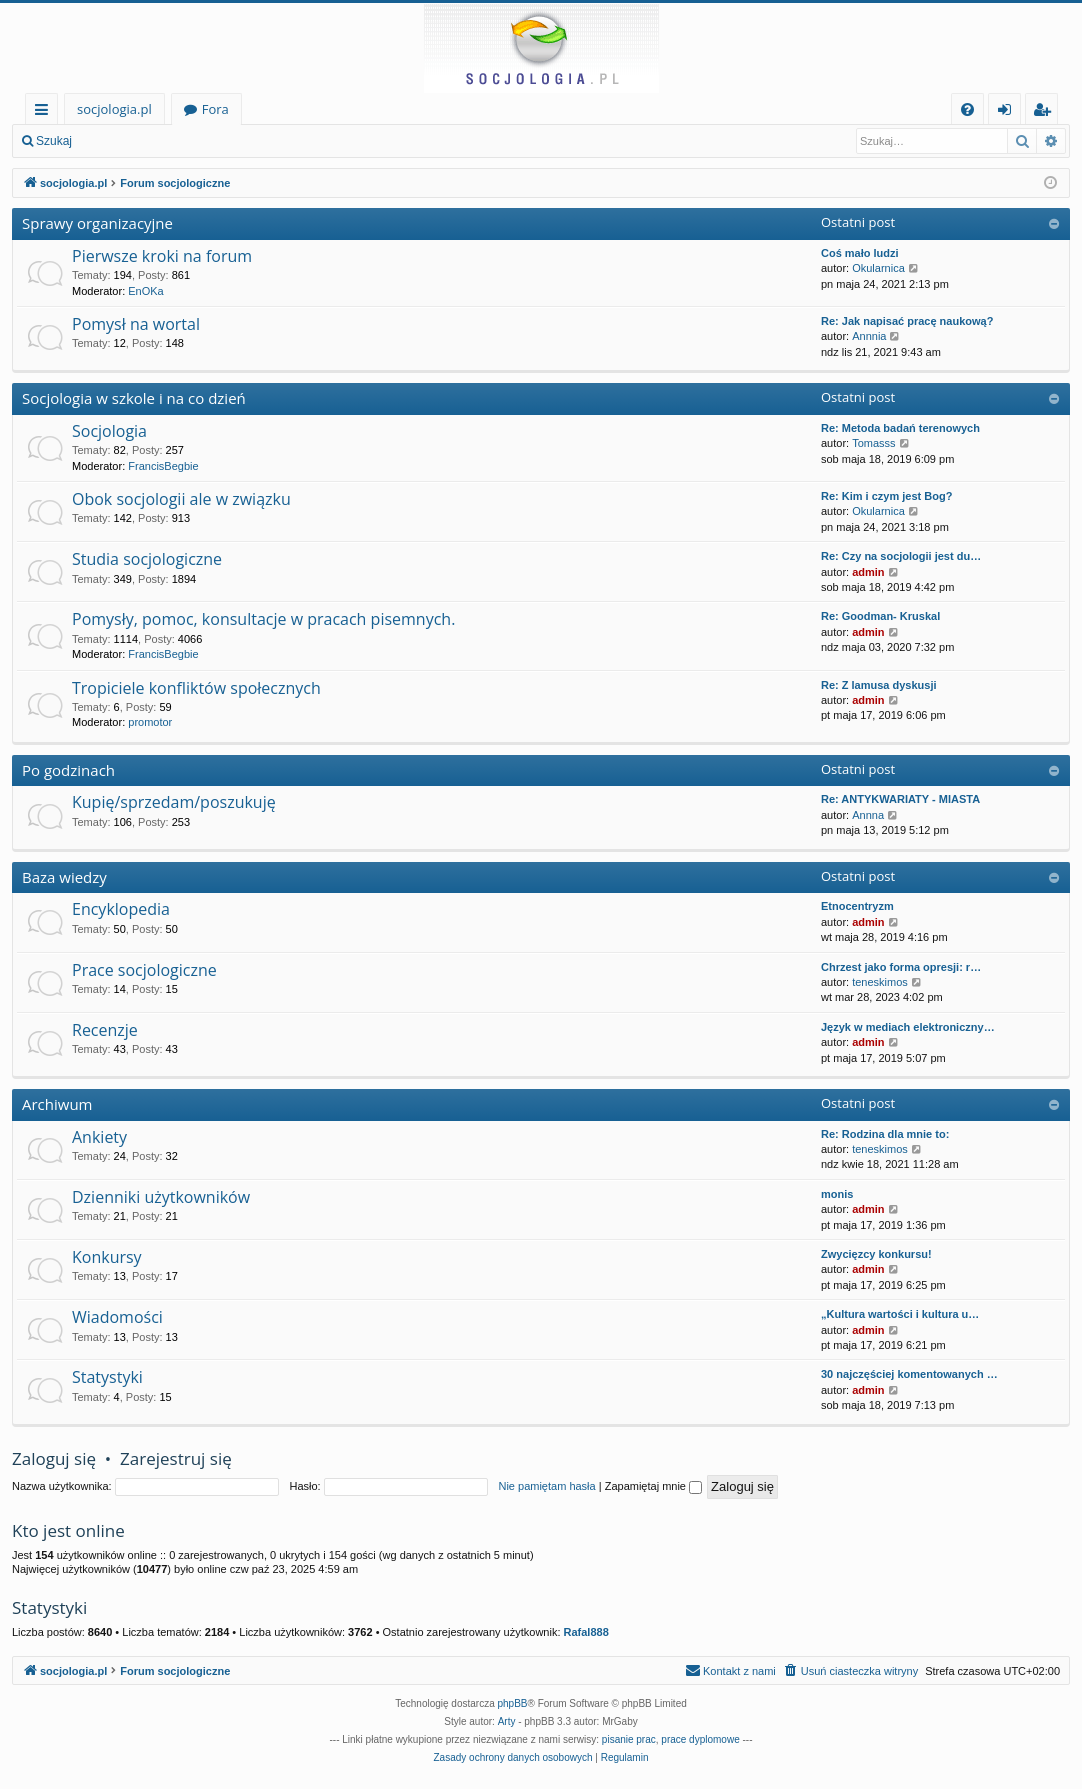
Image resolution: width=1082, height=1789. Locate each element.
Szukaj (54, 141)
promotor (150, 722)
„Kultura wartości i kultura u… (900, 1314)
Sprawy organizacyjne (97, 223)
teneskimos (880, 982)
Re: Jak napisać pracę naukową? (907, 321)
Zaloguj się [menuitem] (1008, 112)
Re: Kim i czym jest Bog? (886, 496)
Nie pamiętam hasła (546, 1486)
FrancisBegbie (163, 466)
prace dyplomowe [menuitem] (700, 1739)
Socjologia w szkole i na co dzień (134, 398)
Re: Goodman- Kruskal (880, 616)
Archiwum (57, 1104)
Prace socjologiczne (144, 970)
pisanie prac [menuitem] (629, 1739)
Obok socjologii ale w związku (181, 499)
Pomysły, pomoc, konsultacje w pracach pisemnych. (263, 619)
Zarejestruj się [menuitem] (1047, 112)
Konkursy (107, 1257)
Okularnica (878, 268)
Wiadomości (117, 1317)
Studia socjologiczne (147, 559)
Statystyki (107, 1377)
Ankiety (99, 1137)
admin (868, 572)
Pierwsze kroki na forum (162, 256)
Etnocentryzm (857, 906)
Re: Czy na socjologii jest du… (901, 556)
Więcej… (45, 112)
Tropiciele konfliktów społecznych (196, 688)
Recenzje (105, 1030)
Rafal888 (586, 1632)
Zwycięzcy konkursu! (876, 1254)
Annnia (869, 336)
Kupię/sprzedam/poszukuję (174, 802)
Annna (868, 815)
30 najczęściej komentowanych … (909, 1374)
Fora (215, 109)
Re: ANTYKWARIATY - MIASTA (900, 799)
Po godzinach (68, 770)
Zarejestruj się (226, 141)
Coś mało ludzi (860, 253)
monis (837, 1194)
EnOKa (145, 291)
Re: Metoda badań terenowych (900, 428)
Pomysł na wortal (136, 324)
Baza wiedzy (64, 877)
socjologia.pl (114, 109)
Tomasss (873, 443)
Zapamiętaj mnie (653, 1486)
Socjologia (109, 431)
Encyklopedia (121, 909)
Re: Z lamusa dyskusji (879, 685)
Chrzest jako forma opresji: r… (901, 967)
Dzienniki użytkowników (161, 1197)
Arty (507, 1721)
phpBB (513, 1703)
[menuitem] (967, 109)
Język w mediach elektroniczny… (908, 1027)
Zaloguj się (130, 141)
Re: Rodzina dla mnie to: (885, 1134)
